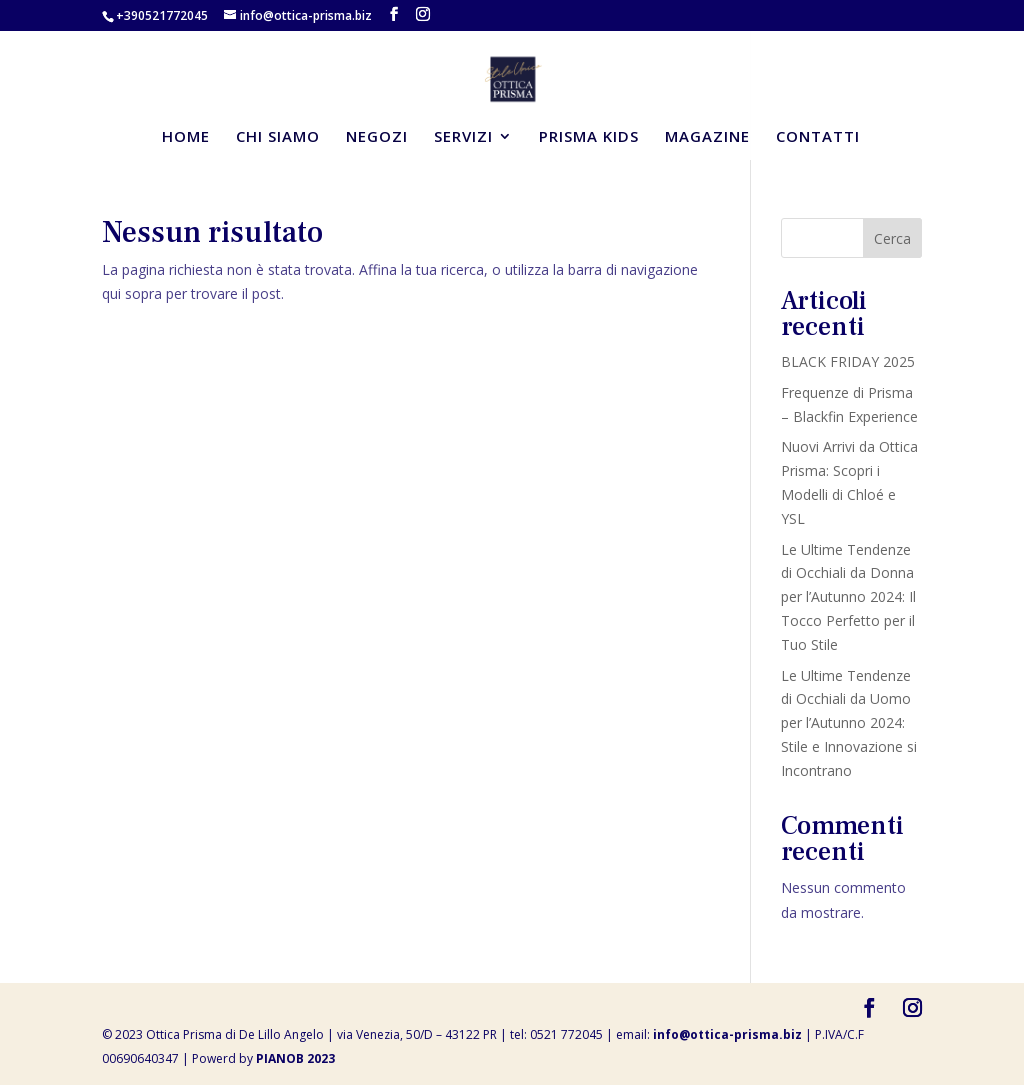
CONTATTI (818, 137)
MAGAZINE (707, 137)
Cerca (892, 238)
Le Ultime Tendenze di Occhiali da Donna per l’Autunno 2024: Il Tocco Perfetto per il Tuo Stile (848, 597)
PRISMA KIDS (589, 137)
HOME (186, 137)
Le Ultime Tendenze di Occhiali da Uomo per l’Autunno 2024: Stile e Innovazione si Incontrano (849, 723)
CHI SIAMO (278, 137)
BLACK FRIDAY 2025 (848, 361)
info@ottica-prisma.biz (727, 1034)
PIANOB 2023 (295, 1058)
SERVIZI (463, 137)
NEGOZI (377, 137)
